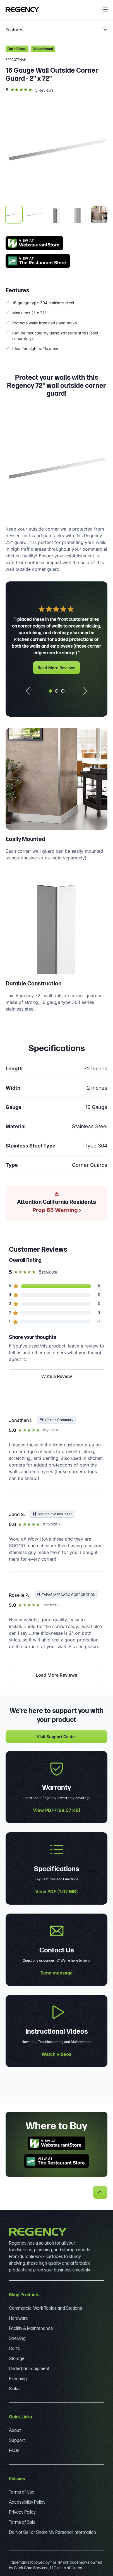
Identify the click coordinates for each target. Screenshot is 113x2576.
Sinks (14, 2389)
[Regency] (22, 9)
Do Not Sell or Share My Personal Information (52, 2532)
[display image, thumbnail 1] (14, 214)
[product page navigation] (56, 29)
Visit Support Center (56, 1736)
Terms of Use (21, 2492)
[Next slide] (87, 691)
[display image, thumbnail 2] (35, 214)
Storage (17, 2358)
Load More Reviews (56, 1675)
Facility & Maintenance (31, 2328)
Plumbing (18, 2379)
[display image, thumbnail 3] (56, 214)
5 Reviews (44, 90)
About (15, 2430)
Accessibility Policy (27, 2502)
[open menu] (105, 9)
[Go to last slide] (26, 691)
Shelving (17, 2338)
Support (17, 2440)
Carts (14, 2348)
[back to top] (100, 2192)
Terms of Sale (22, 2522)
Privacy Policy (22, 2512)
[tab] (50, 691)
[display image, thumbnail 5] (99, 214)
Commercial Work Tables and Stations (45, 2308)
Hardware (18, 2318)
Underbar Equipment (29, 2368)
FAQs (14, 2450)
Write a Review (56, 1376)
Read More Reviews (56, 667)
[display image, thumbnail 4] (77, 214)
